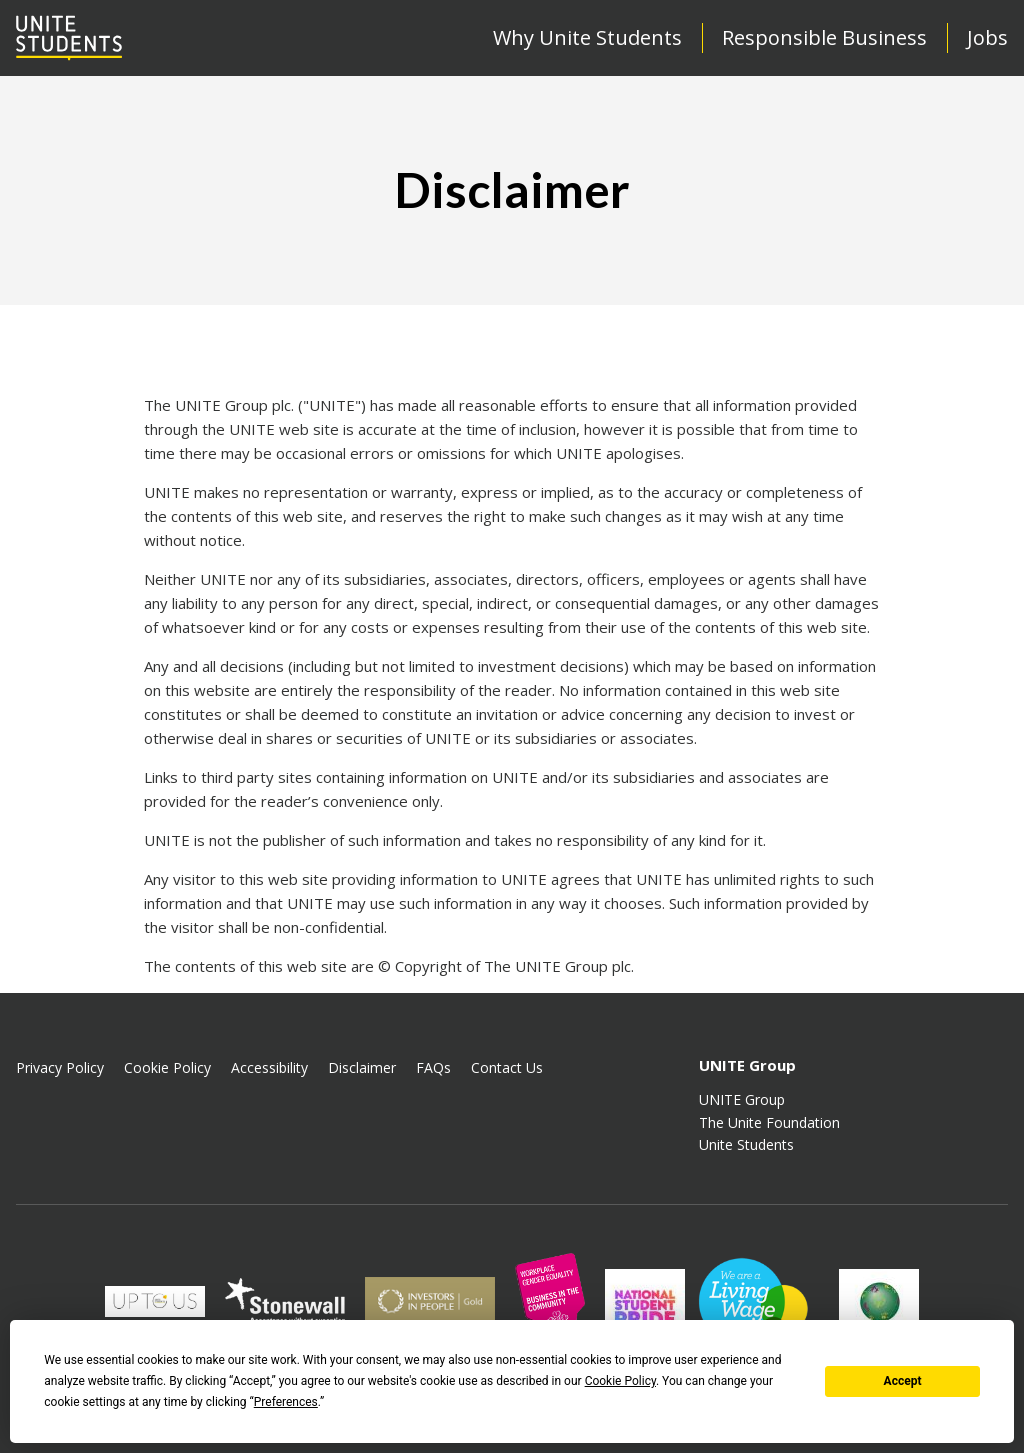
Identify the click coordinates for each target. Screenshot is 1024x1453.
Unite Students (746, 1144)
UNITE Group (742, 1099)
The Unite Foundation (769, 1122)
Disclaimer (362, 1067)
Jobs (987, 37)
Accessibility (269, 1067)
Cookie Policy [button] (620, 1381)
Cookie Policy (167, 1067)
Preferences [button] (286, 1402)
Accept (903, 1381)
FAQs (433, 1067)
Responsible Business (824, 37)
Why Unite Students (587, 37)
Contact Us (507, 1067)
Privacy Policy (60, 1067)
